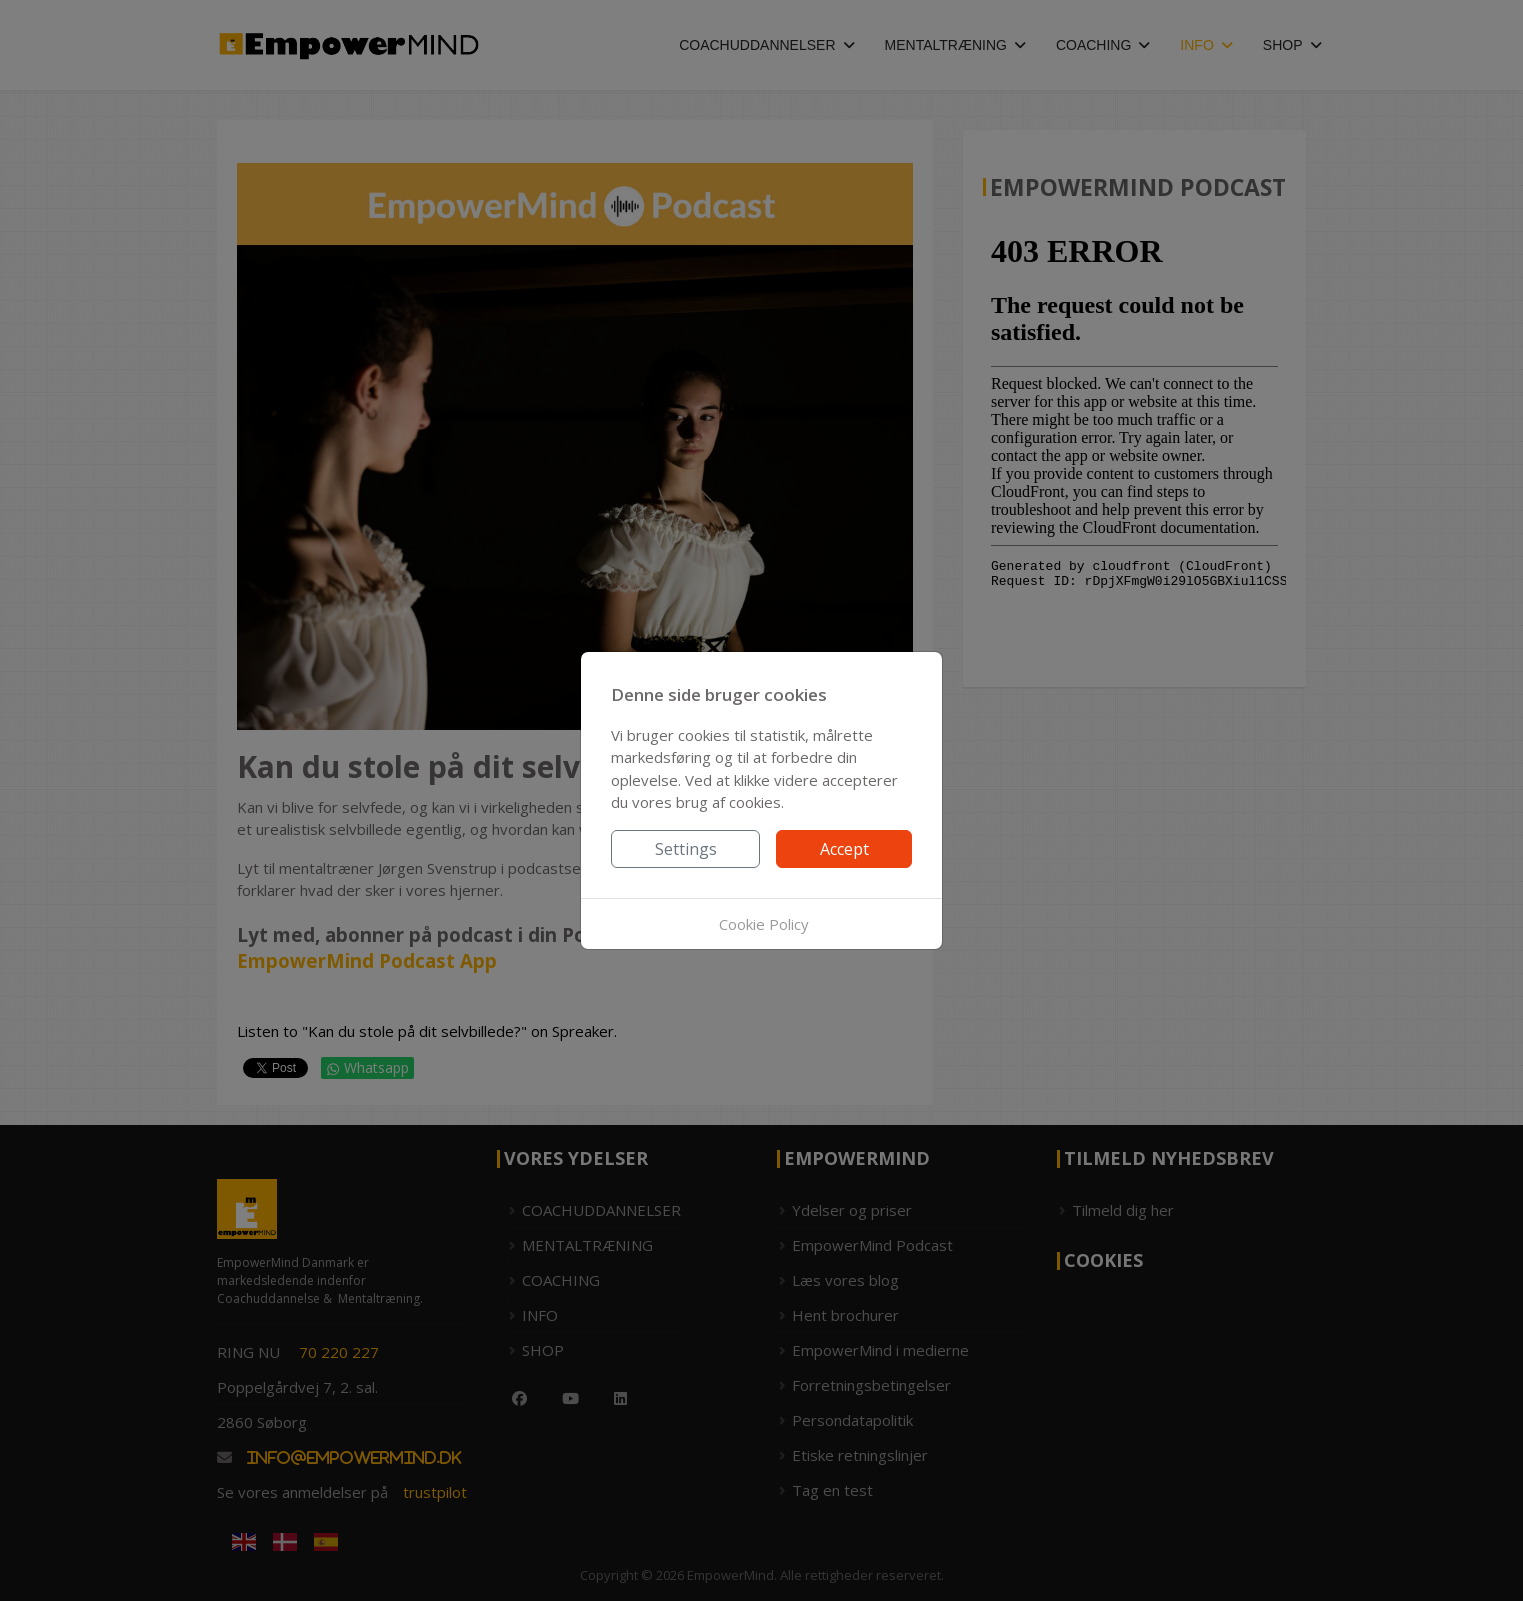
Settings (686, 849)
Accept (844, 849)
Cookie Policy (764, 924)
